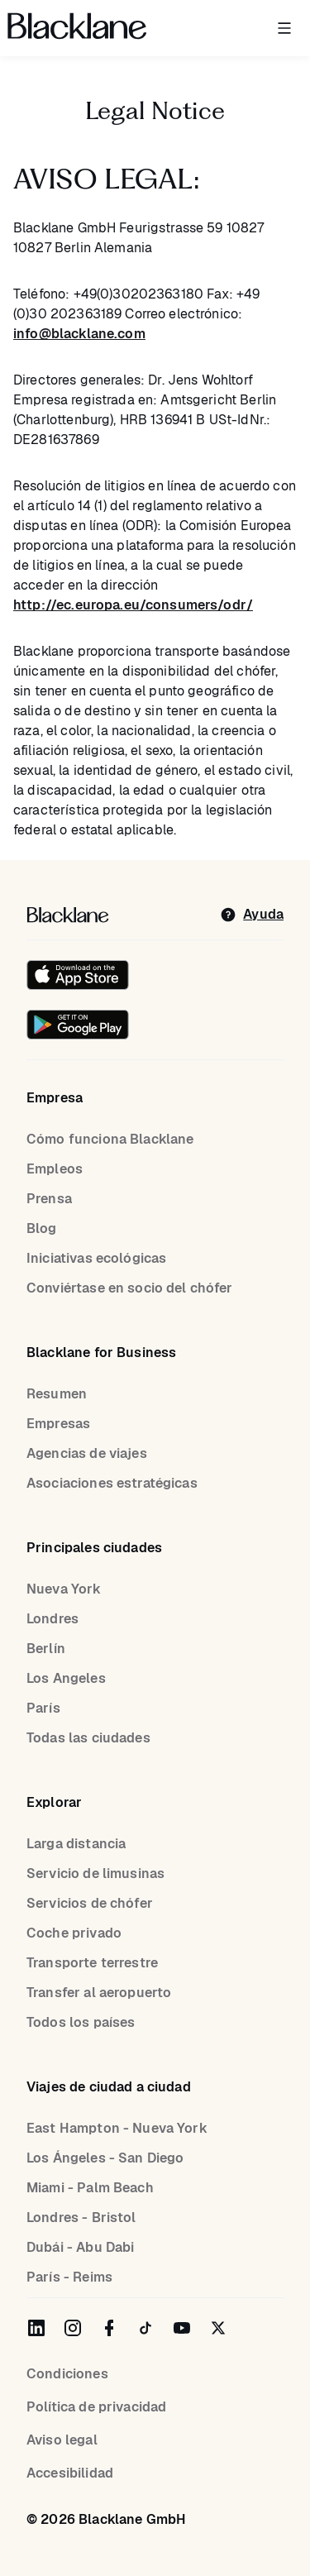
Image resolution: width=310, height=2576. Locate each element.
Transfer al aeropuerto (98, 1992)
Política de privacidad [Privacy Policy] (96, 2407)
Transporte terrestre (92, 1962)
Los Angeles (66, 1678)
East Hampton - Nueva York (116, 2128)
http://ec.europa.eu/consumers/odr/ (133, 605)
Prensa (49, 1198)
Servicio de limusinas (95, 1873)
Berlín (45, 1648)
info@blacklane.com (79, 333)
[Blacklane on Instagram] (73, 2328)
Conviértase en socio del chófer (129, 1288)
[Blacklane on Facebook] (109, 2328)
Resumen (56, 1394)
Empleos (54, 1169)
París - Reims (69, 2277)
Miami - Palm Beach (90, 2187)
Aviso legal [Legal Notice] (62, 2440)
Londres (52, 1618)
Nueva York (64, 1589)
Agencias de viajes (86, 1453)
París (43, 1708)
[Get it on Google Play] (77, 1024)
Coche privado (74, 1933)
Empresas (58, 1423)
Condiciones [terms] (67, 2373)
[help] (252, 914)
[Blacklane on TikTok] (145, 2328)
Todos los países (80, 2022)
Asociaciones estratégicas (112, 1483)
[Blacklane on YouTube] (182, 2328)
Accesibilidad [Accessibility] (69, 2473)
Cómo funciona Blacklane (109, 1139)
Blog (41, 1228)
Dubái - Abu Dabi (80, 2247)
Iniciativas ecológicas (96, 1258)
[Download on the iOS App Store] (77, 975)
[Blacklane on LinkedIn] (36, 2328)
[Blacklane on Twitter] (218, 2328)
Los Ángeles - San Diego (105, 2158)
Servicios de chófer (89, 1903)
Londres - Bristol (81, 2217)
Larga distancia (76, 1843)
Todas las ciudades (88, 1738)
